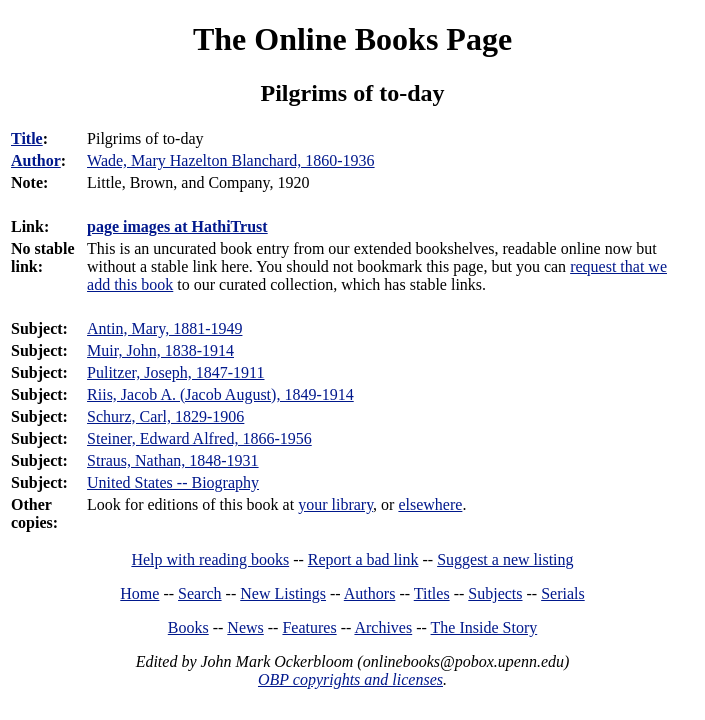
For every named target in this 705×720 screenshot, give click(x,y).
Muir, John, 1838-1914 (160, 350)
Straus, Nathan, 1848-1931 (173, 460)
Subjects (495, 593)
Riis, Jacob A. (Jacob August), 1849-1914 (220, 394)
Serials (563, 593)
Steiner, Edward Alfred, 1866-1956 (199, 438)
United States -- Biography (173, 482)
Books (188, 627)
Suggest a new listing (505, 559)
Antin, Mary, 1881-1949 (164, 328)
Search (200, 593)
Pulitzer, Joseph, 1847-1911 (175, 372)
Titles (432, 593)
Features (309, 627)
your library (335, 504)
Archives (383, 627)
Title (27, 138)
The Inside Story (484, 627)
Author (36, 160)
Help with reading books (210, 559)
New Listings (283, 593)
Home (139, 593)
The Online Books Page (352, 39)
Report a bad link (363, 559)
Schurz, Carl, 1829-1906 (165, 416)
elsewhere (430, 504)
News (245, 627)
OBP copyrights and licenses (350, 679)
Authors (370, 593)
